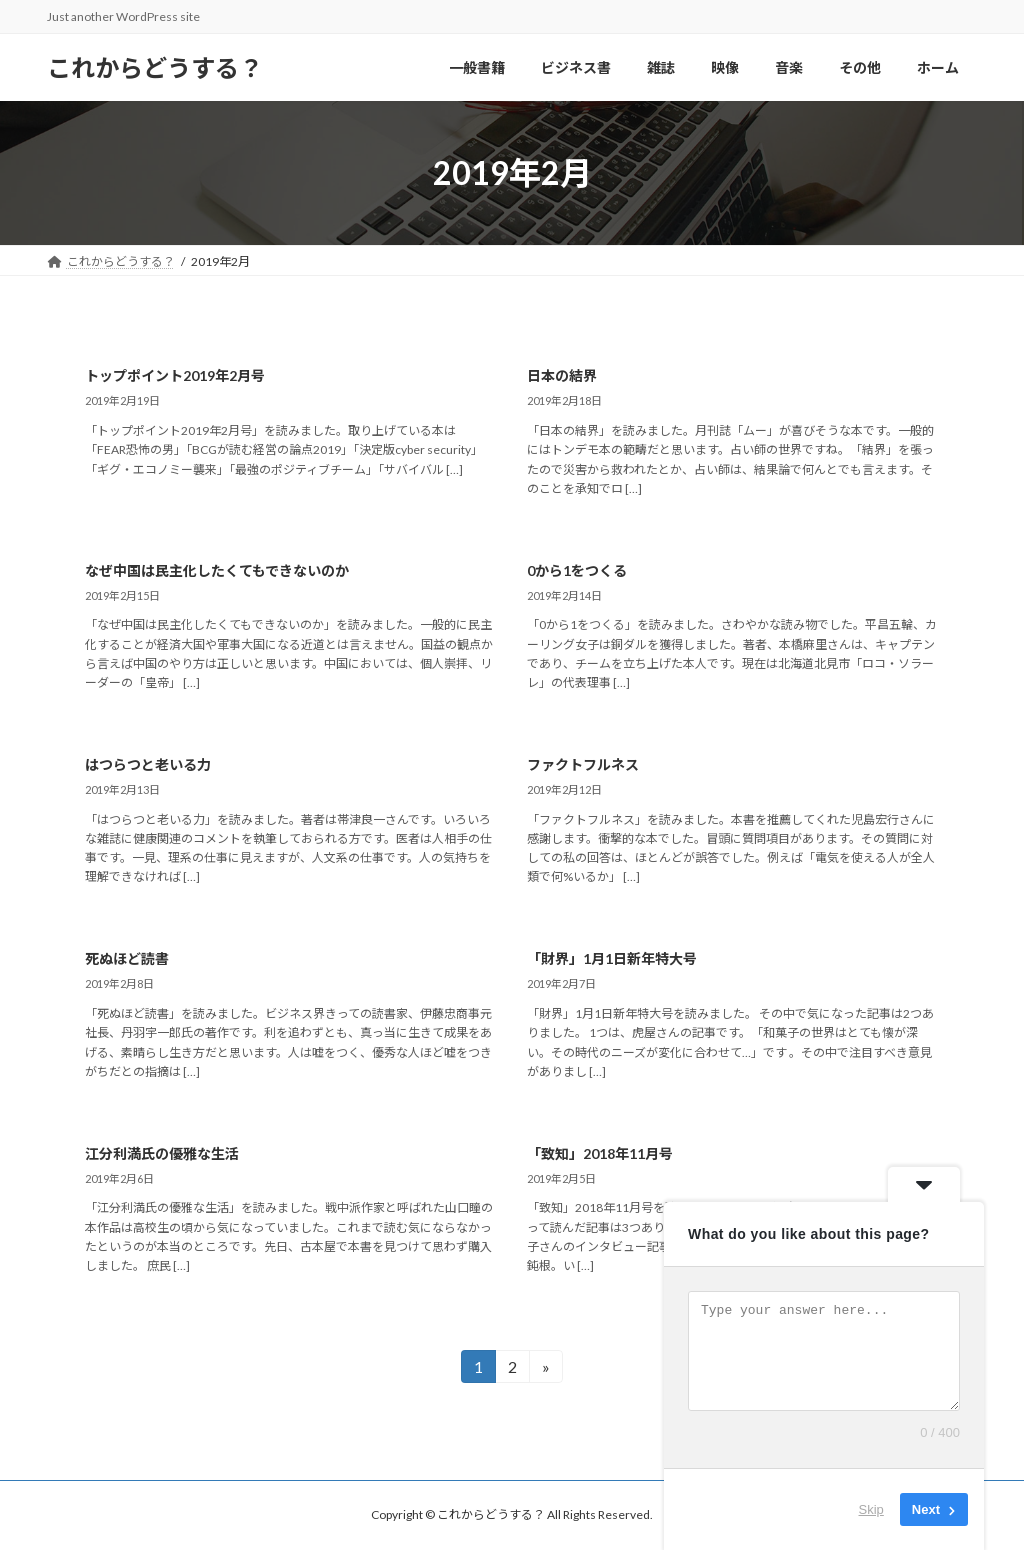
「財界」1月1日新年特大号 (612, 958)
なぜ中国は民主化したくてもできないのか (217, 570)
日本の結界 (562, 375)
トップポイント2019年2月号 (175, 375)
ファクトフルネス (583, 764)
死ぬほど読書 (127, 958)
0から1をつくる (577, 570)
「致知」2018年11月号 (600, 1153)
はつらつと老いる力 (148, 764)
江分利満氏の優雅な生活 (162, 1153)
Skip (871, 1509)
